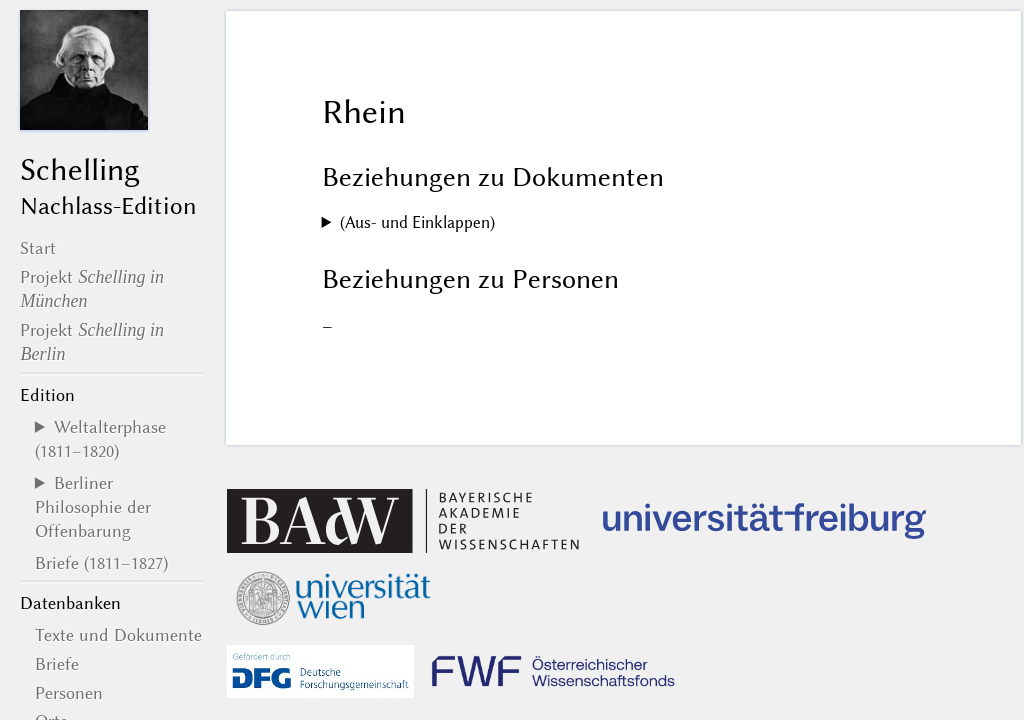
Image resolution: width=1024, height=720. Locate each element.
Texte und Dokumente (118, 635)
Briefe (57, 664)
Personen (69, 693)
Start (38, 248)
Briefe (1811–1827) (101, 563)
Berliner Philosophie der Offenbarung (93, 507)
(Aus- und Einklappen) (417, 222)
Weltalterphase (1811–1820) (100, 439)
